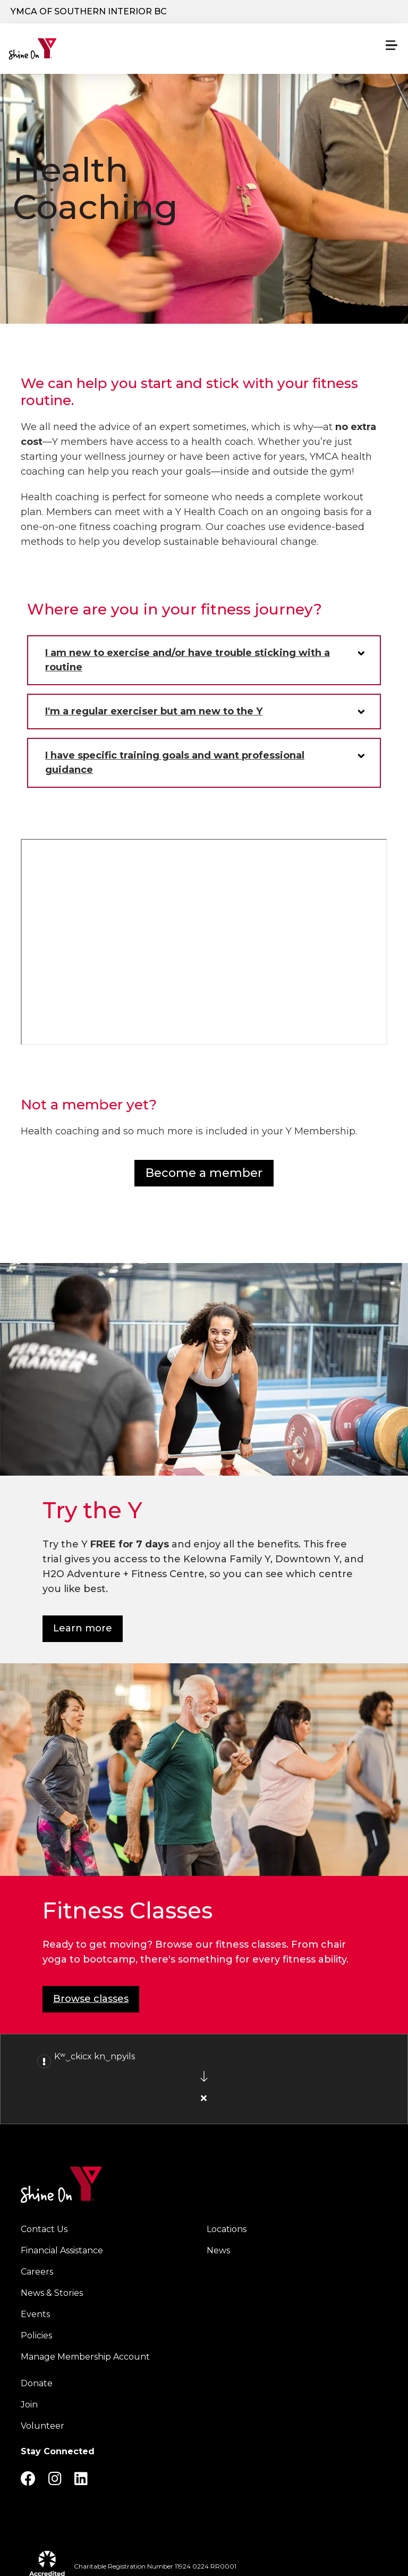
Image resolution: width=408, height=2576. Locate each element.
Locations (226, 2229)
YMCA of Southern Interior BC (89, 11)
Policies (36, 2335)
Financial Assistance (62, 2250)
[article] (204, 2079)
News (218, 2250)
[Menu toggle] (391, 45)
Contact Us (44, 2229)
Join (29, 2405)
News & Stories (52, 2293)
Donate (37, 2383)
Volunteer (42, 2426)
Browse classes (91, 1999)
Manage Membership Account (85, 2357)
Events (35, 2314)
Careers (37, 2272)
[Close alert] (204, 2098)
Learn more (82, 1628)
